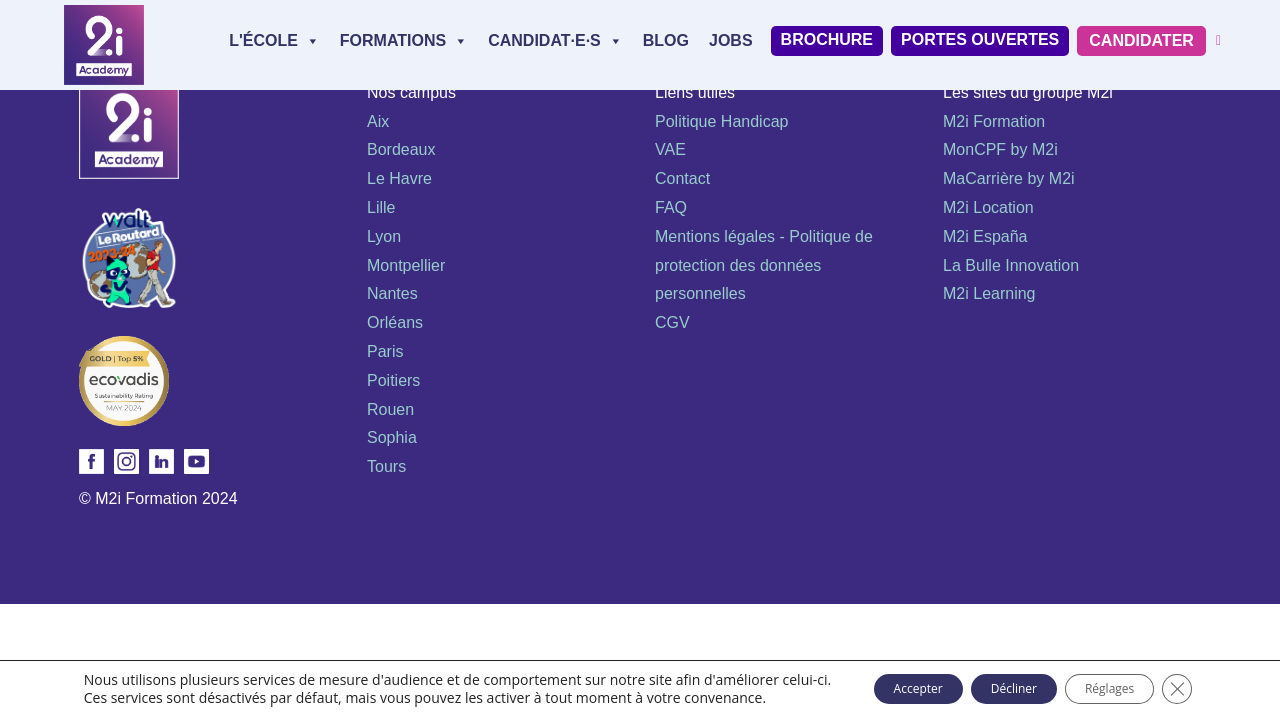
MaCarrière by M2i (1009, 178)
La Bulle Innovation (1011, 265)
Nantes (392, 293)
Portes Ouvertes (980, 39)
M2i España (985, 236)
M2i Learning (989, 293)
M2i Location (988, 207)
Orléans (395, 322)
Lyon (384, 236)
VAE (670, 149)
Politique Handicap (721, 121)
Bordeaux (401, 149)
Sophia (392, 437)
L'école (274, 41)
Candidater (1141, 40)
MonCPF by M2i (1000, 149)
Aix (378, 121)
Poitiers (393, 380)
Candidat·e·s (555, 41)
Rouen (390, 409)
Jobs (731, 40)
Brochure (827, 39)
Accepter (855, 682)
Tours (386, 466)
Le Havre (399, 178)
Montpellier (406, 265)
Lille (381, 207)
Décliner (979, 682)
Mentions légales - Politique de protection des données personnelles (764, 265)
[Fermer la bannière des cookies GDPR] (1188, 683)
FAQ (671, 207)
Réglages (1103, 682)
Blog (666, 40)
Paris (385, 351)
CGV (672, 322)
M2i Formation (994, 121)
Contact (682, 178)
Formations (404, 41)
